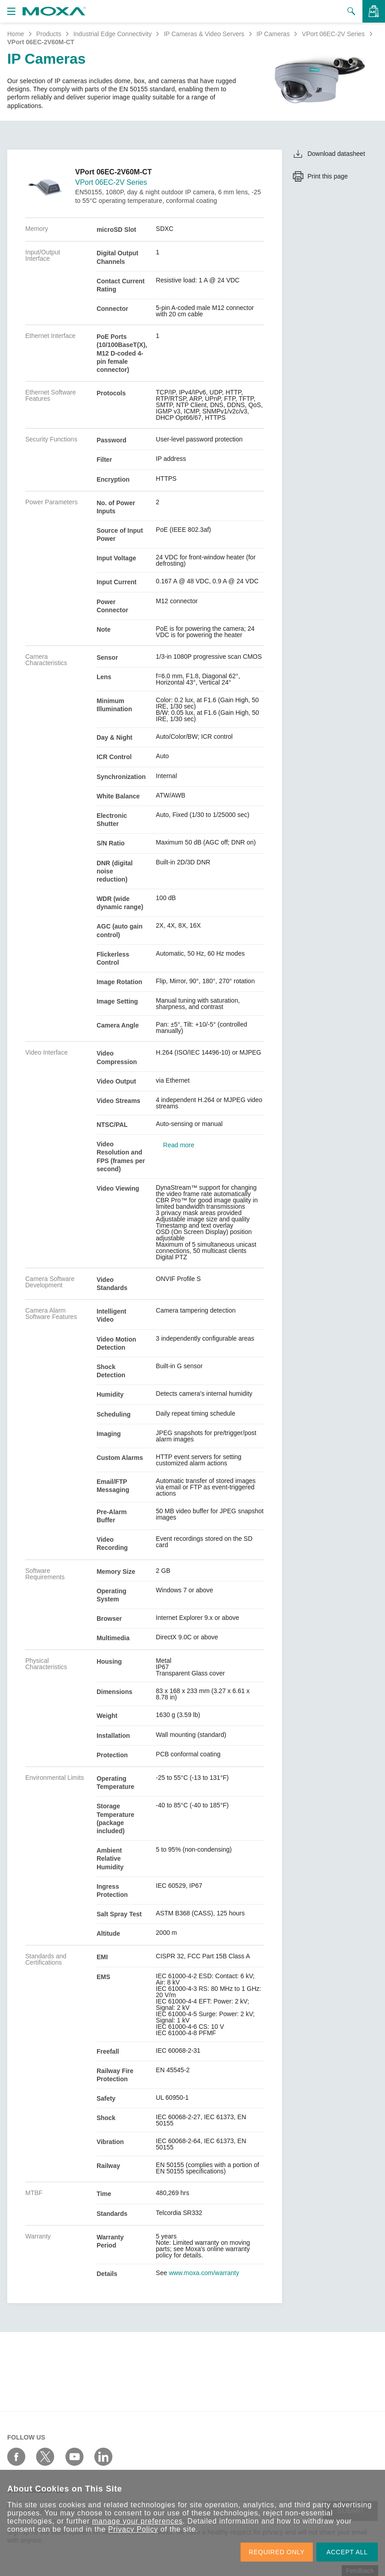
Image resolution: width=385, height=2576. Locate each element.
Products (48, 34)
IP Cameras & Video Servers (204, 34)
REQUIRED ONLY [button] (277, 2552)
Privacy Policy (133, 2529)
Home (15, 34)
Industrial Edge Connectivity (112, 34)
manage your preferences (137, 2521)
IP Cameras (273, 34)
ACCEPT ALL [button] (347, 2552)
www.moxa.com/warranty (204, 2273)
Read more (178, 1145)
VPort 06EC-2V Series (333, 34)
